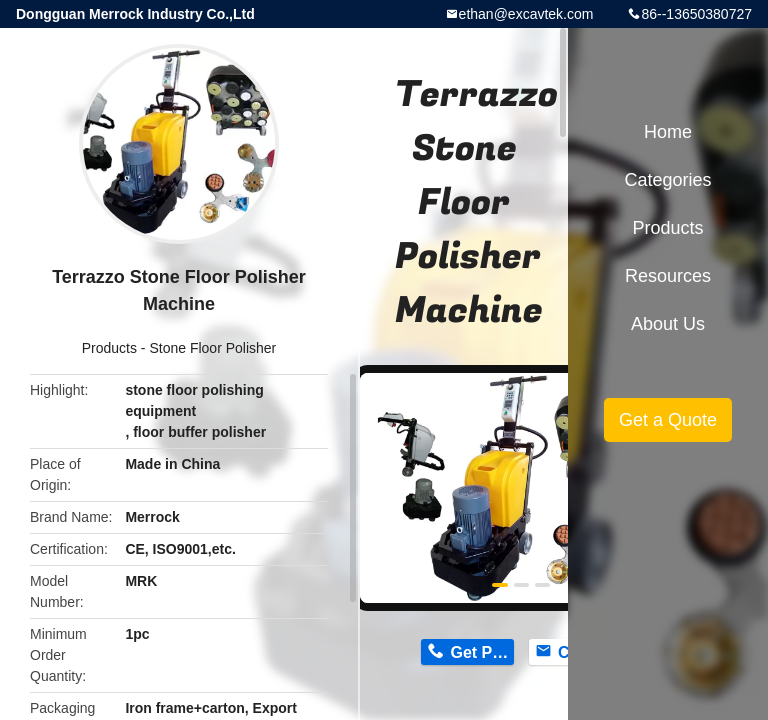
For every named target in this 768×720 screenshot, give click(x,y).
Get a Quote (668, 420)
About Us (668, 324)
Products (109, 348)
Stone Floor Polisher (212, 348)
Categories (667, 180)
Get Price (481, 652)
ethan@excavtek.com (526, 14)
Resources (668, 276)
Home (668, 132)
